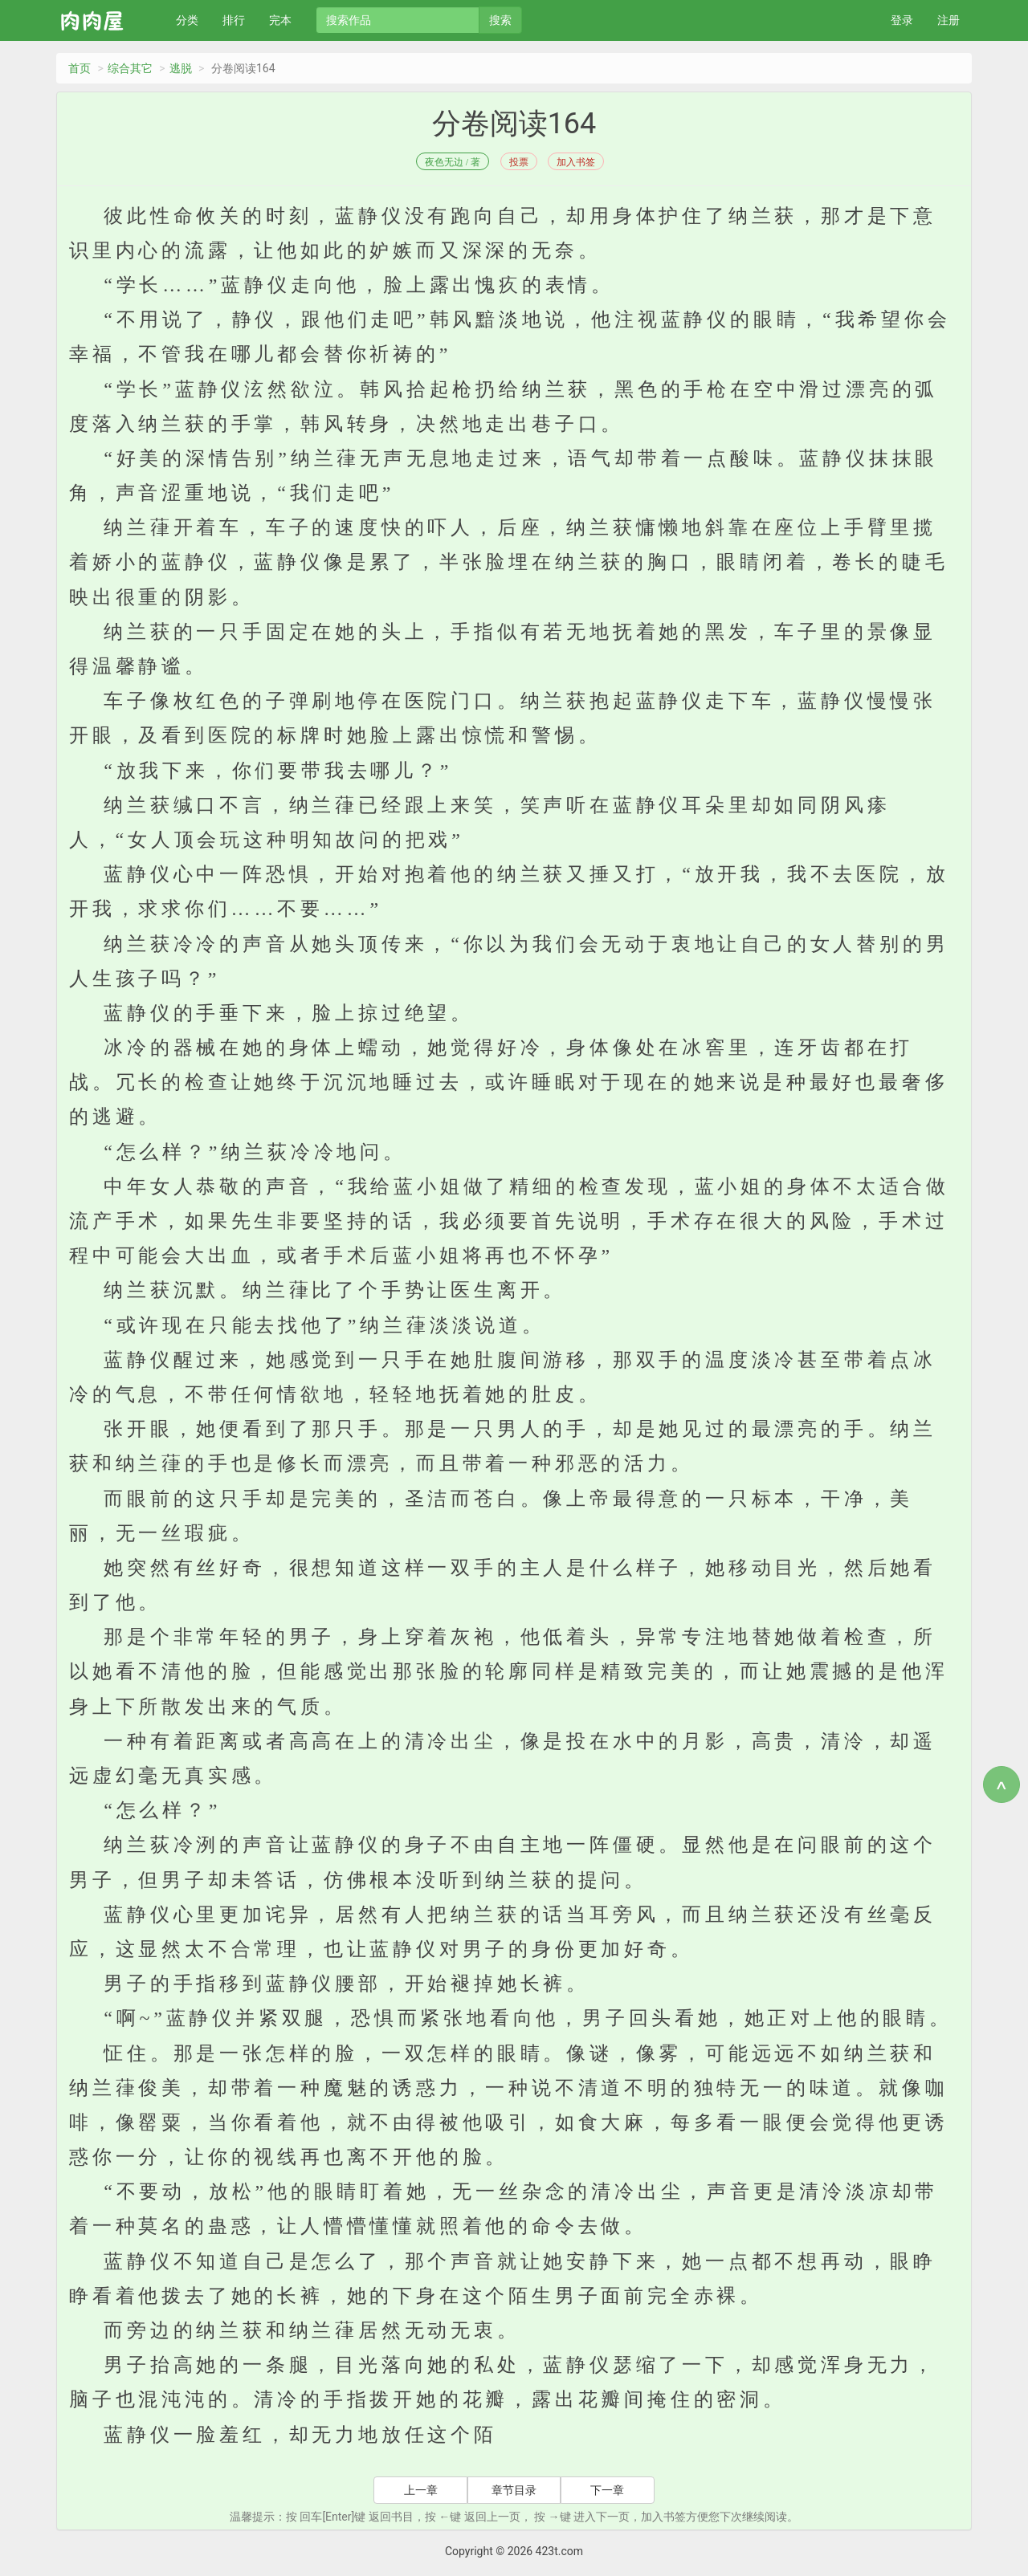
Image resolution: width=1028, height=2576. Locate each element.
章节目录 (514, 2490)
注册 (948, 20)
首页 (79, 68)
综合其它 (130, 68)
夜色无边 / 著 (452, 162)
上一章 (421, 2490)
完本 (280, 20)
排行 (233, 20)
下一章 (607, 2490)
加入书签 (576, 162)
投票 (518, 162)
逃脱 (180, 68)
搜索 (500, 20)
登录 (902, 20)
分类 (187, 20)
